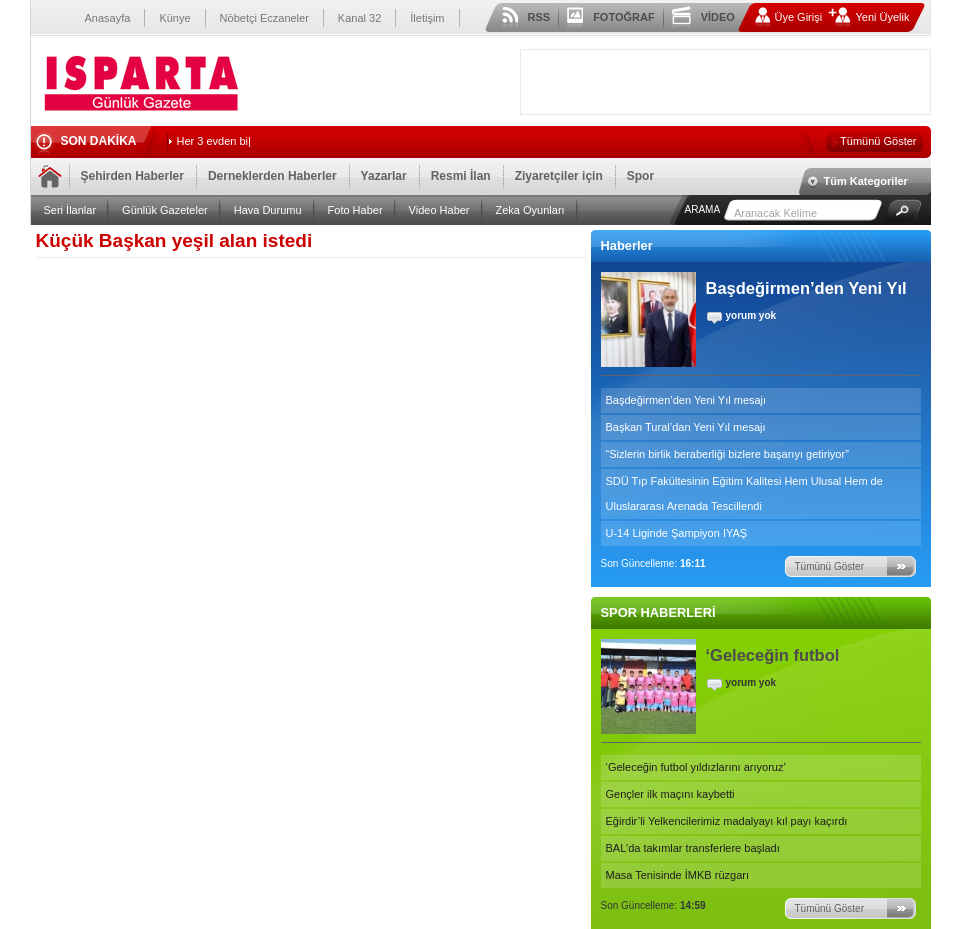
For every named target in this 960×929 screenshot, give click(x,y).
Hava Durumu (268, 210)
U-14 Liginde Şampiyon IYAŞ (677, 533)
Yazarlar (384, 176)
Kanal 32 (359, 18)
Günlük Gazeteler (165, 210)
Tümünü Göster (878, 141)
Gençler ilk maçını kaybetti (670, 794)
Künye (174, 18)
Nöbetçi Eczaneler (264, 18)
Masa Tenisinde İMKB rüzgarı (677, 875)
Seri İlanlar (70, 210)
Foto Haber (355, 210)
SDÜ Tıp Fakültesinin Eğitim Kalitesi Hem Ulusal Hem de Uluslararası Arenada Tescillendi (744, 493)
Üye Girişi (799, 17)
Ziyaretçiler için (559, 176)
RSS (539, 17)
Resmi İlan (461, 176)
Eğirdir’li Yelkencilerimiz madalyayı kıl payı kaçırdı (727, 821)
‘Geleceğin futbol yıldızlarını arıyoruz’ (696, 767)
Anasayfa (108, 18)
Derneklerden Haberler (272, 176)
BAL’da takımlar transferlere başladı (693, 848)
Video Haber (439, 210)
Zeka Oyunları (530, 210)
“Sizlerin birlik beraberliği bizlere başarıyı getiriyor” (727, 454)
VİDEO (718, 17)
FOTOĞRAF (624, 17)
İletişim (427, 18)
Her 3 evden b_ (214, 141)
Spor (640, 176)
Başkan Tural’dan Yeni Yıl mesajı (686, 427)
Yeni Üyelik (882, 17)
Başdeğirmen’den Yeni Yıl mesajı (686, 400)
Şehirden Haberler (132, 176)
